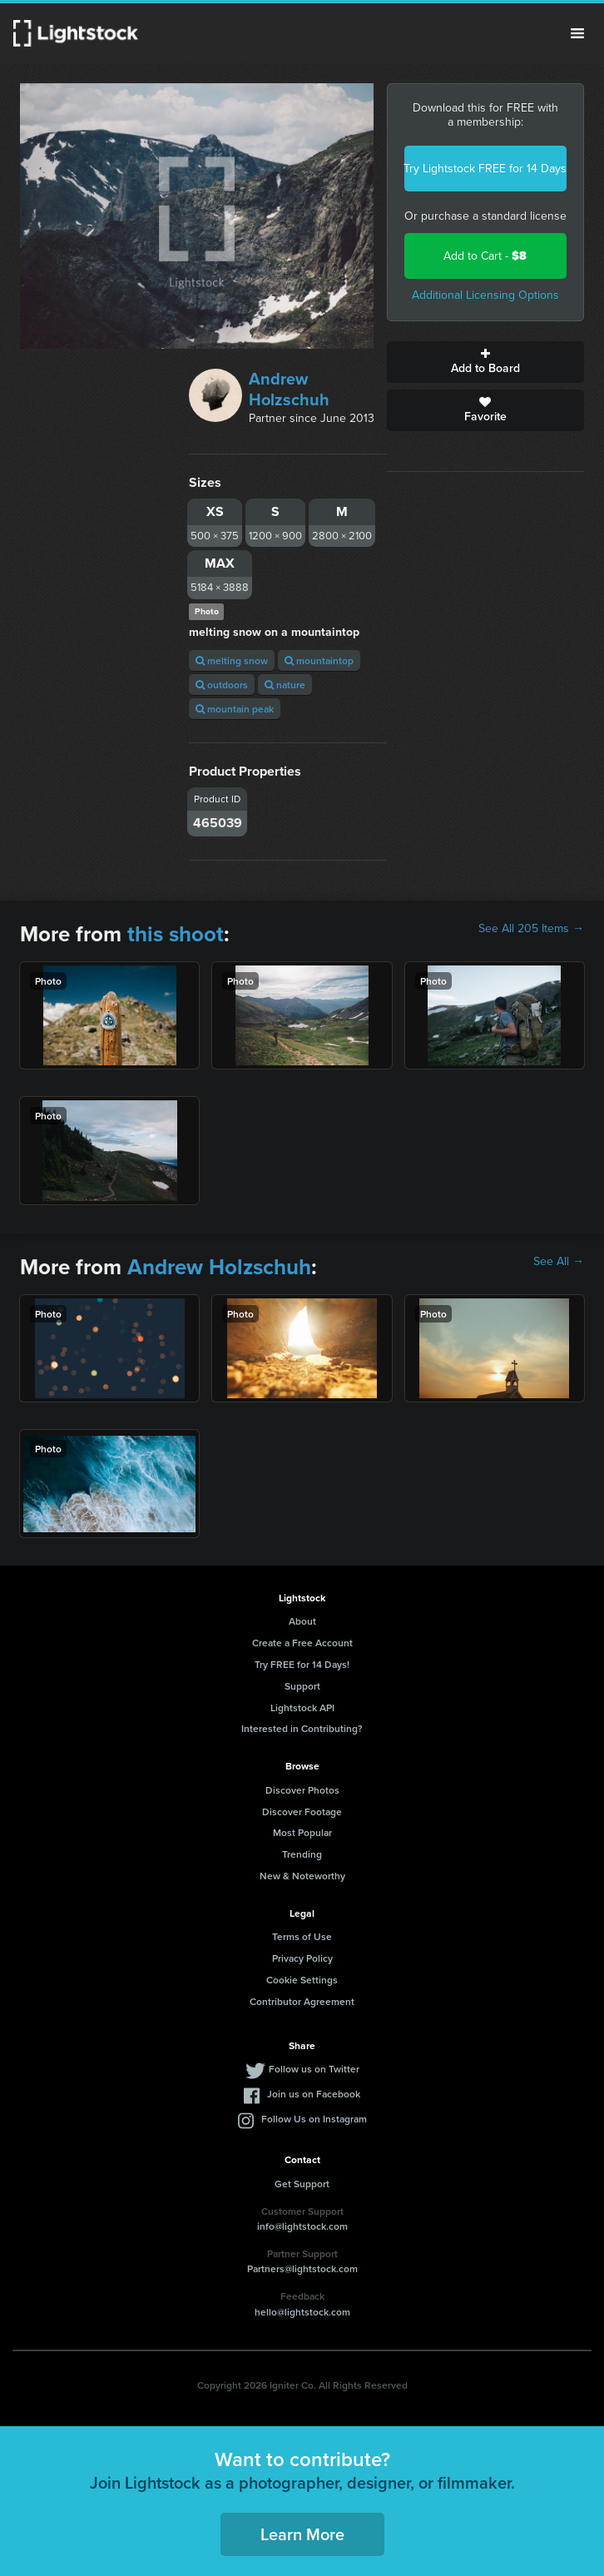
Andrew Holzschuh (289, 389)
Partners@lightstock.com (302, 2268)
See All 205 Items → (531, 929)
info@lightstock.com (302, 2226)
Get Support (302, 2183)
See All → (558, 1261)
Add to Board (485, 362)
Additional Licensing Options (485, 295)
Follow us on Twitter (314, 2069)
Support (302, 1686)
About (302, 1621)
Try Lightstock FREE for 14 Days (485, 168)
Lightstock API (302, 1707)
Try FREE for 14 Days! (302, 1664)
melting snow (232, 660)
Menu (577, 33)
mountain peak (235, 709)
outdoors (222, 685)
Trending (302, 1854)
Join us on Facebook (313, 2094)
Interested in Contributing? (302, 1728)
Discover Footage (302, 1811)
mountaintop (319, 660)
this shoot (175, 934)
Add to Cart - (485, 256)
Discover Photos (302, 1790)
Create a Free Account (302, 1642)
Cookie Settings (302, 1980)
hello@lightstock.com (302, 2312)
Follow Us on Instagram (314, 2119)
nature (285, 685)
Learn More (302, 2534)
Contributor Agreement (302, 2001)
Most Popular (302, 1832)
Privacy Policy (302, 1958)
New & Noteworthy (302, 1876)
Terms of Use (302, 1936)
